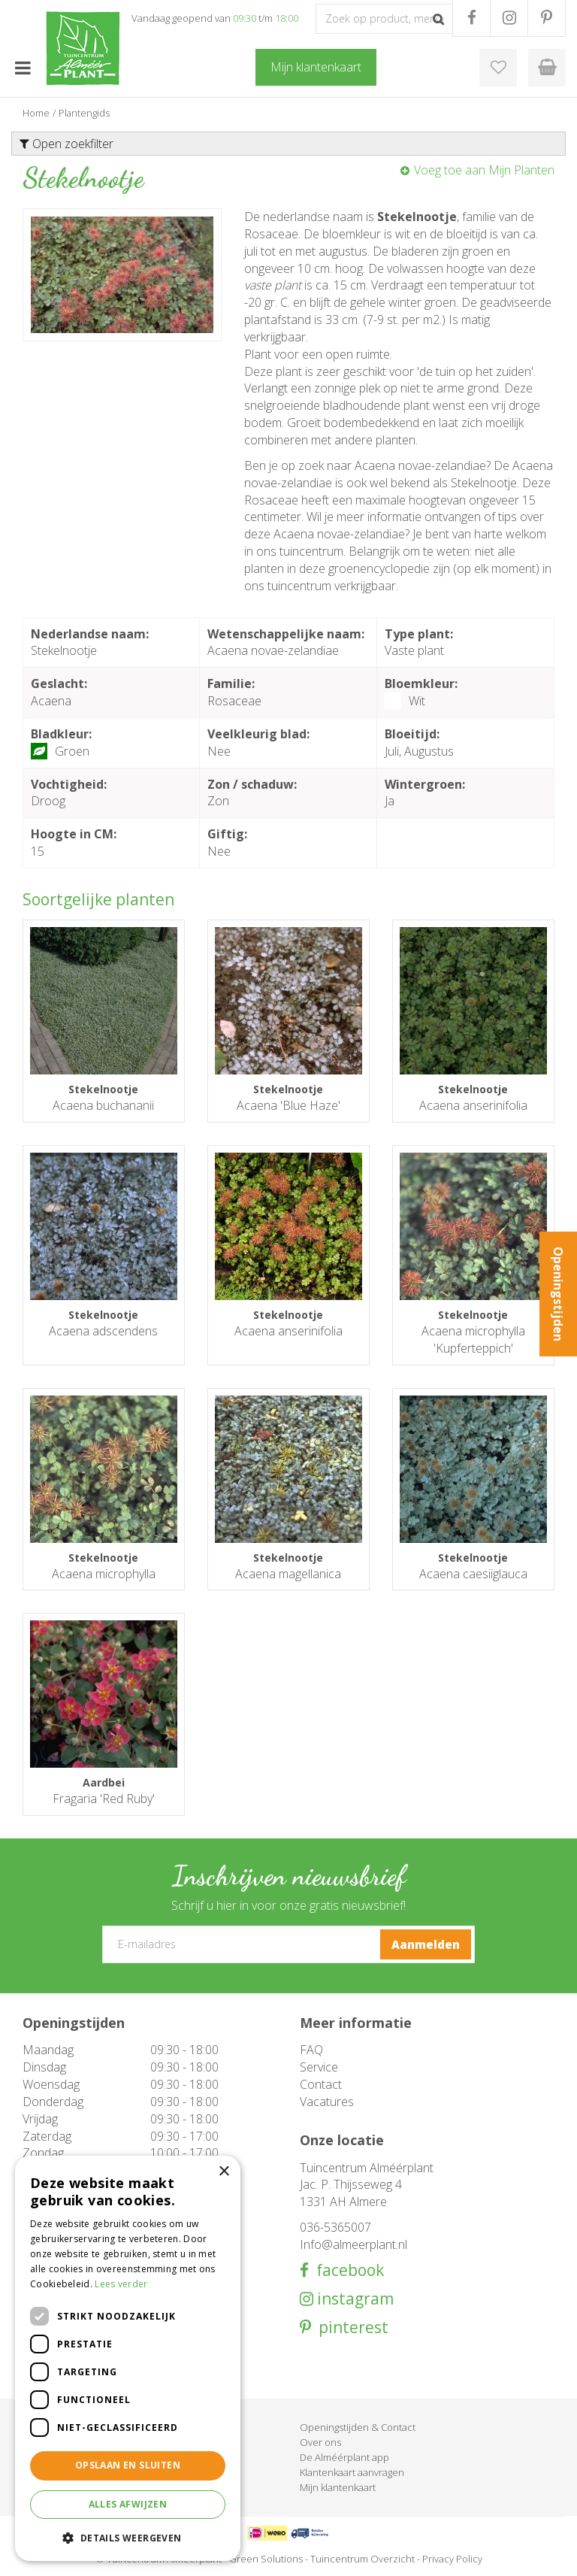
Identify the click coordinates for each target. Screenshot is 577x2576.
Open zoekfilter (66, 143)
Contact (321, 2084)
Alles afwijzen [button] (128, 2504)
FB (471, 18)
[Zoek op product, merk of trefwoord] (384, 19)
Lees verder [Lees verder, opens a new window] (121, 2283)
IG (509, 18)
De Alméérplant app (344, 2457)
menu (22, 67)
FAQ (311, 2049)
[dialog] (127, 2358)
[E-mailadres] (288, 1944)
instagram (353, 2299)
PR (546, 18)
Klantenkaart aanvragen (352, 2472)
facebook (346, 2270)
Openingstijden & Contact (357, 2427)
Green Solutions (266, 2558)
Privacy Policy (452, 2558)
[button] (127, 2537)
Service (319, 2067)
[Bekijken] (547, 67)
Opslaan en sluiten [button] (127, 2465)
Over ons (320, 2442)
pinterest (349, 2327)
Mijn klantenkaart (338, 2487)
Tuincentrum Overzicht (362, 2558)
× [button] (223, 2171)
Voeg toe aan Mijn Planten (484, 170)
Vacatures (327, 2101)
